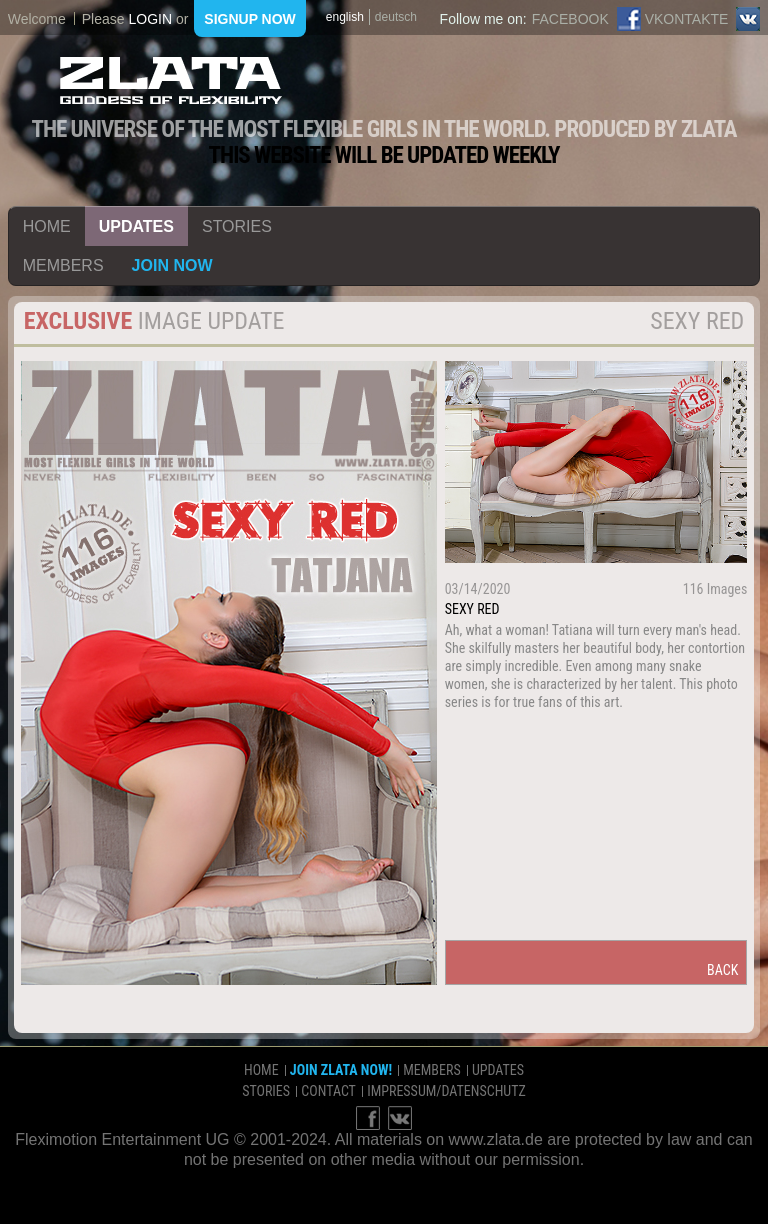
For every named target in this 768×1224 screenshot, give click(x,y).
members (63, 265)
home (47, 226)
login (150, 19)
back (722, 970)
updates (136, 226)
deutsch (396, 17)
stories (237, 226)
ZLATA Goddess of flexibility (171, 80)
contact (328, 1091)
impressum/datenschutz (446, 1091)
